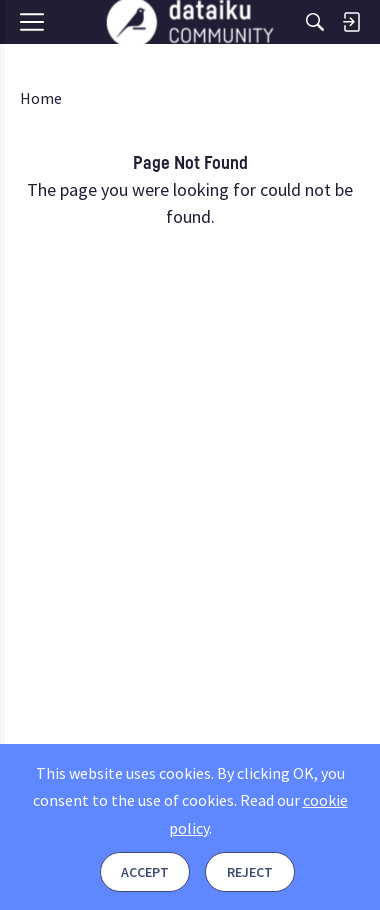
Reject (250, 872)
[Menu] (38, 57)
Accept (145, 872)
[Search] (315, 22)
